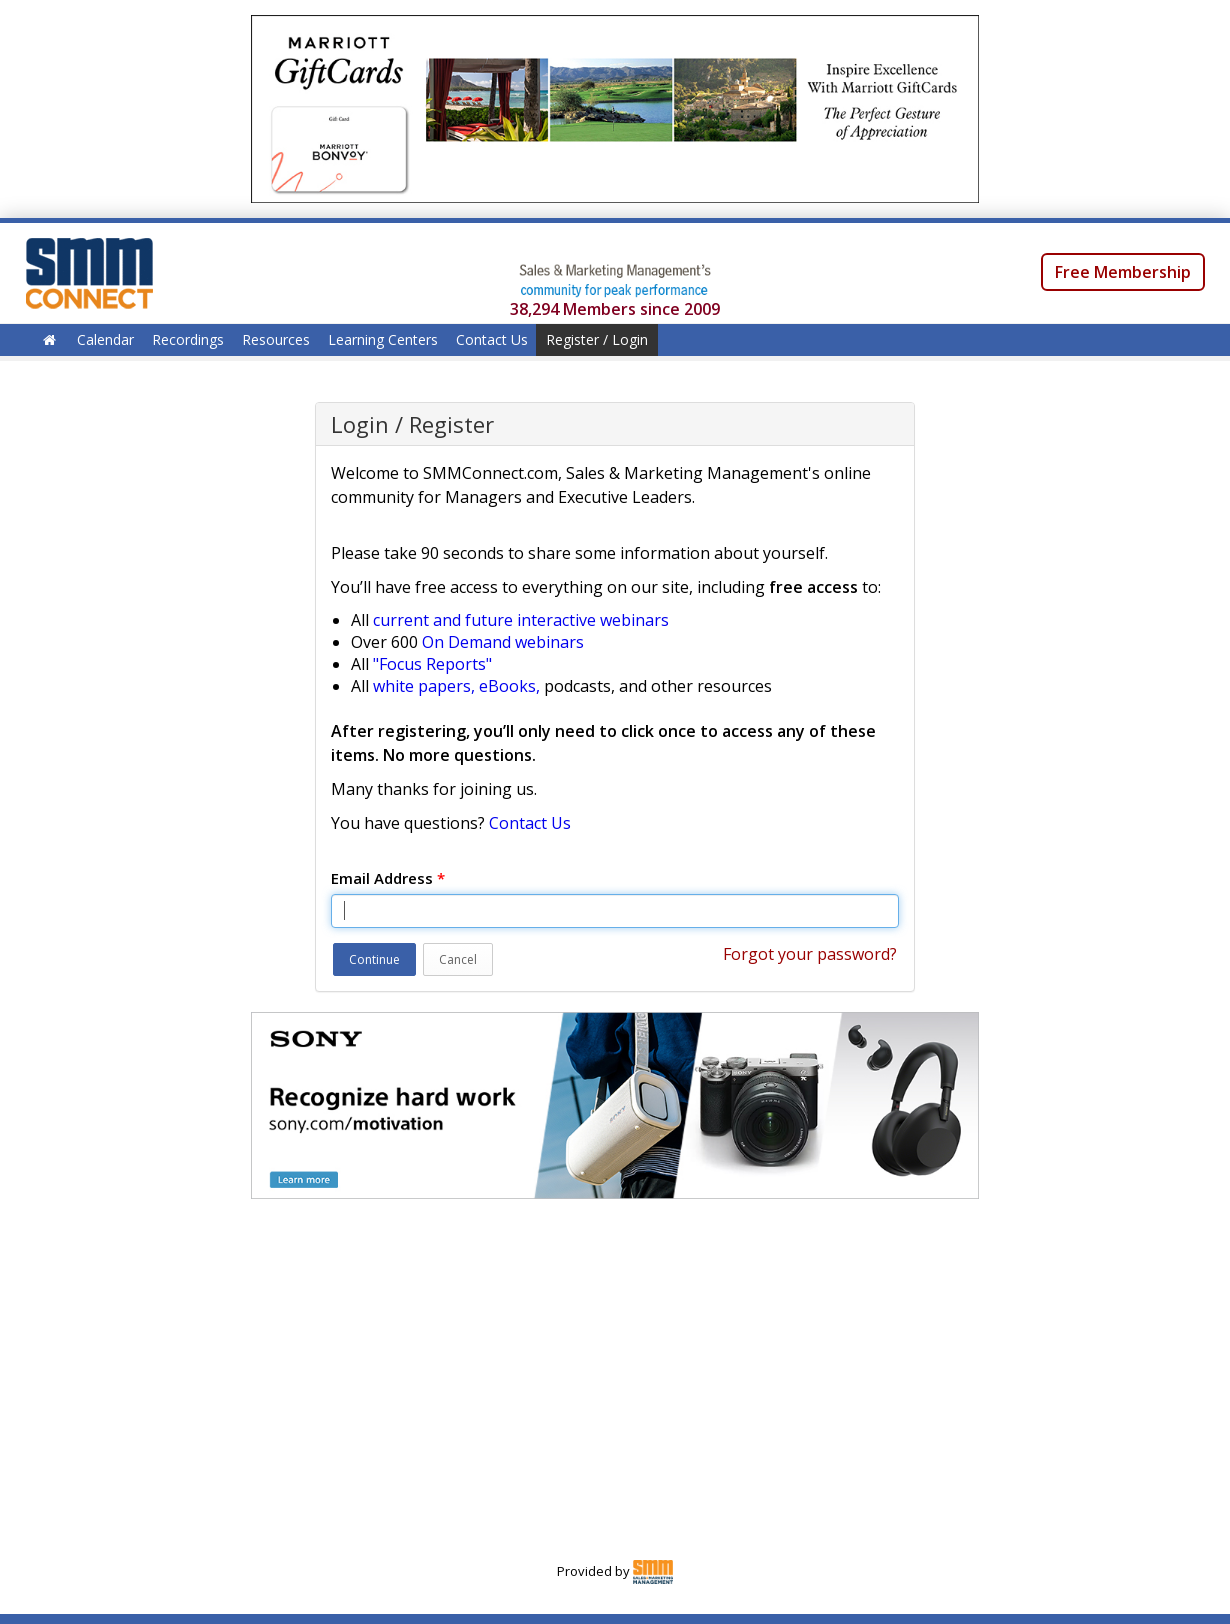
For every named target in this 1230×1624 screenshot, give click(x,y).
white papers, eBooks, (456, 686)
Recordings (188, 339)
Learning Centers (383, 339)
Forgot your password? (810, 954)
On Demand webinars (503, 642)
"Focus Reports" (432, 664)
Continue (374, 959)
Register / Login (597, 339)
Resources (276, 339)
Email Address (388, 878)
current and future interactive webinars (521, 620)
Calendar (105, 339)
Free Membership (1123, 272)
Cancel (458, 959)
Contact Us (492, 339)
